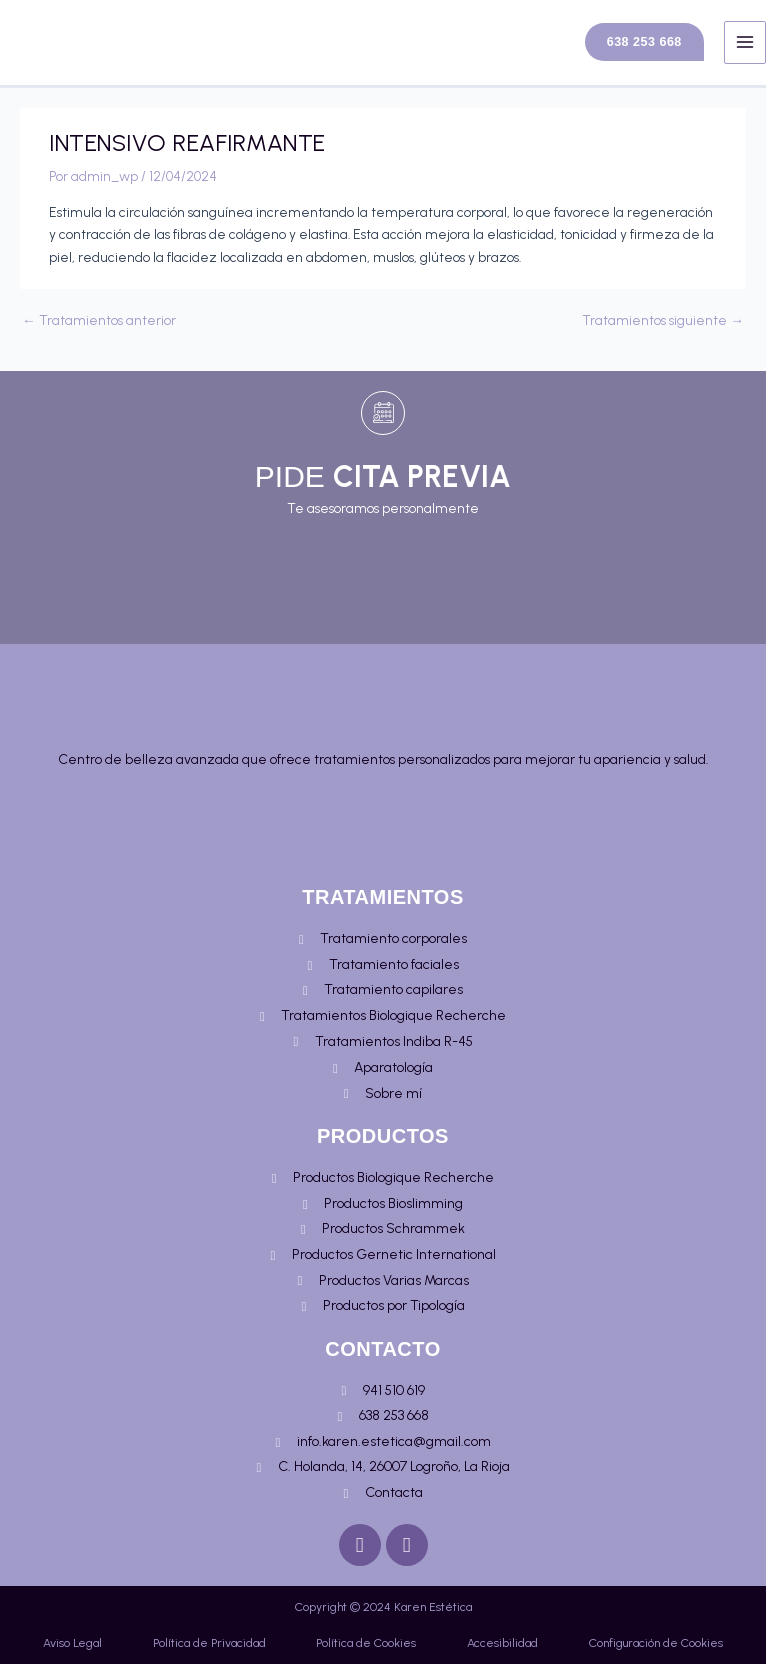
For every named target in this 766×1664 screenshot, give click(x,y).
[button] (633, 50)
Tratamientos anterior (99, 336)
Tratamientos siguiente (663, 336)
